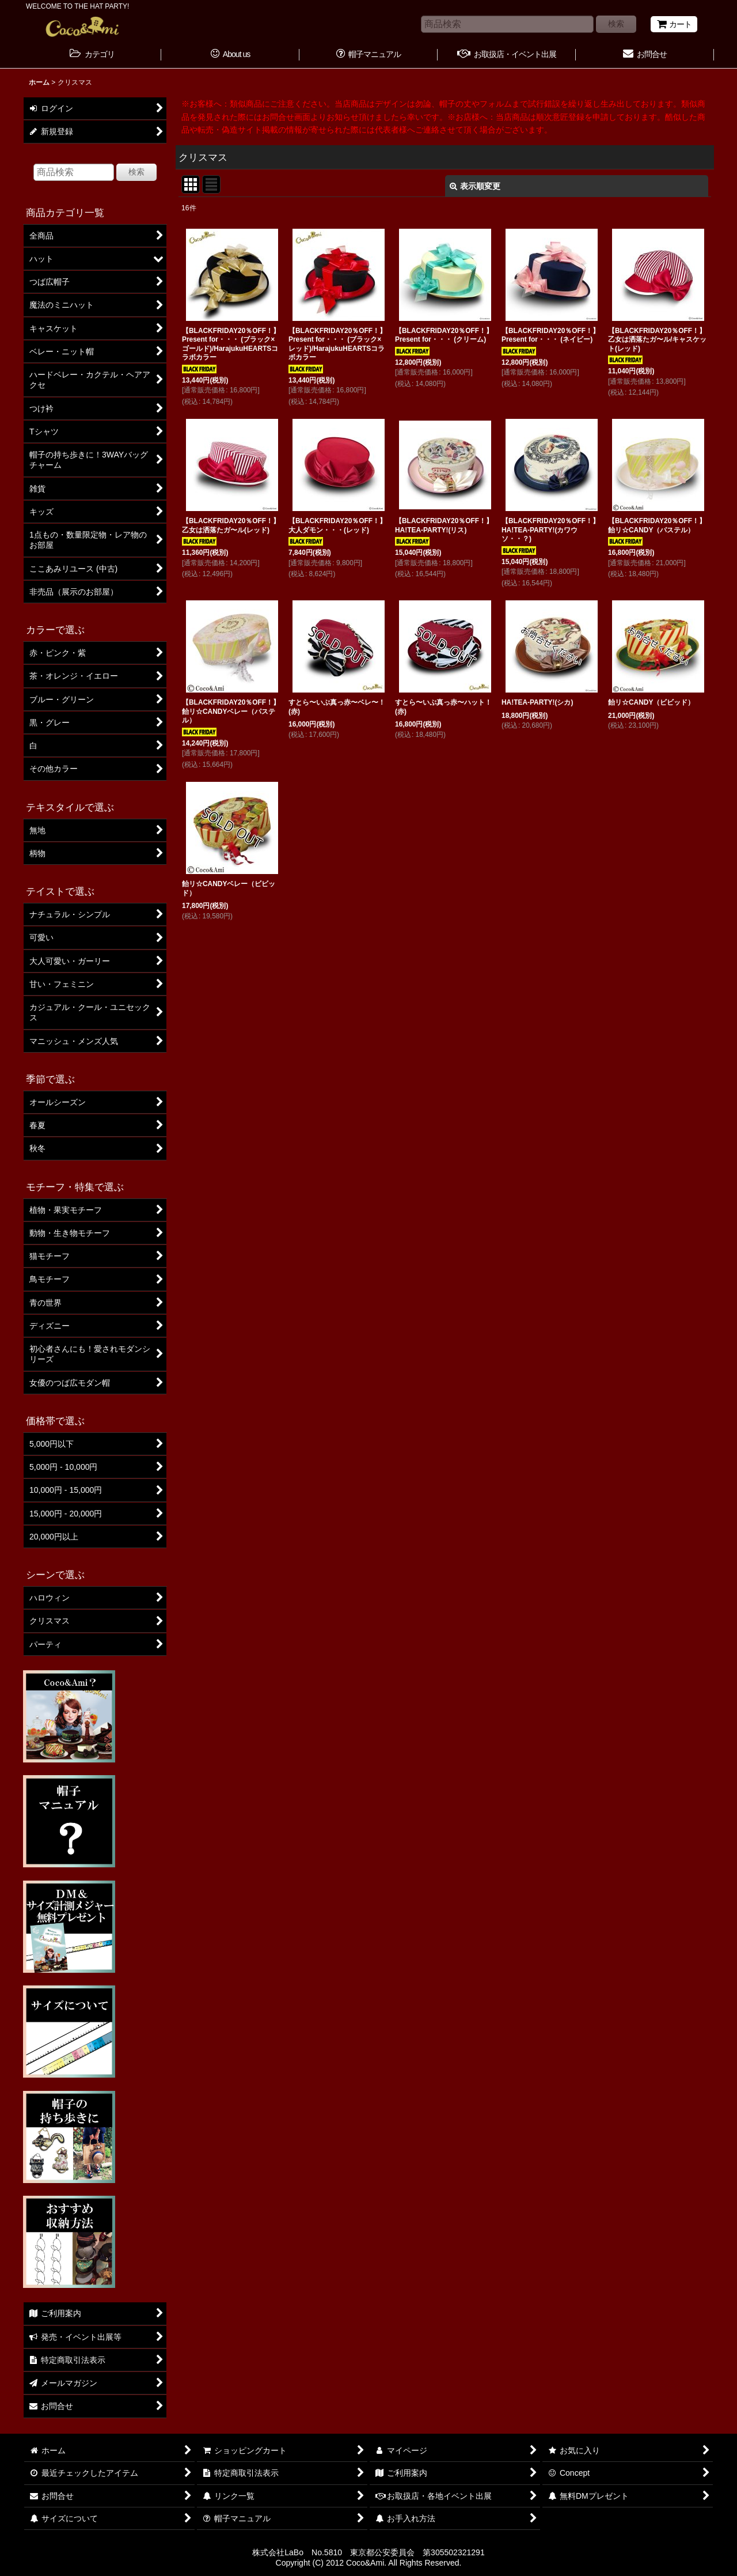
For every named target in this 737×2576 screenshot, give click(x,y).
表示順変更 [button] (475, 186)
